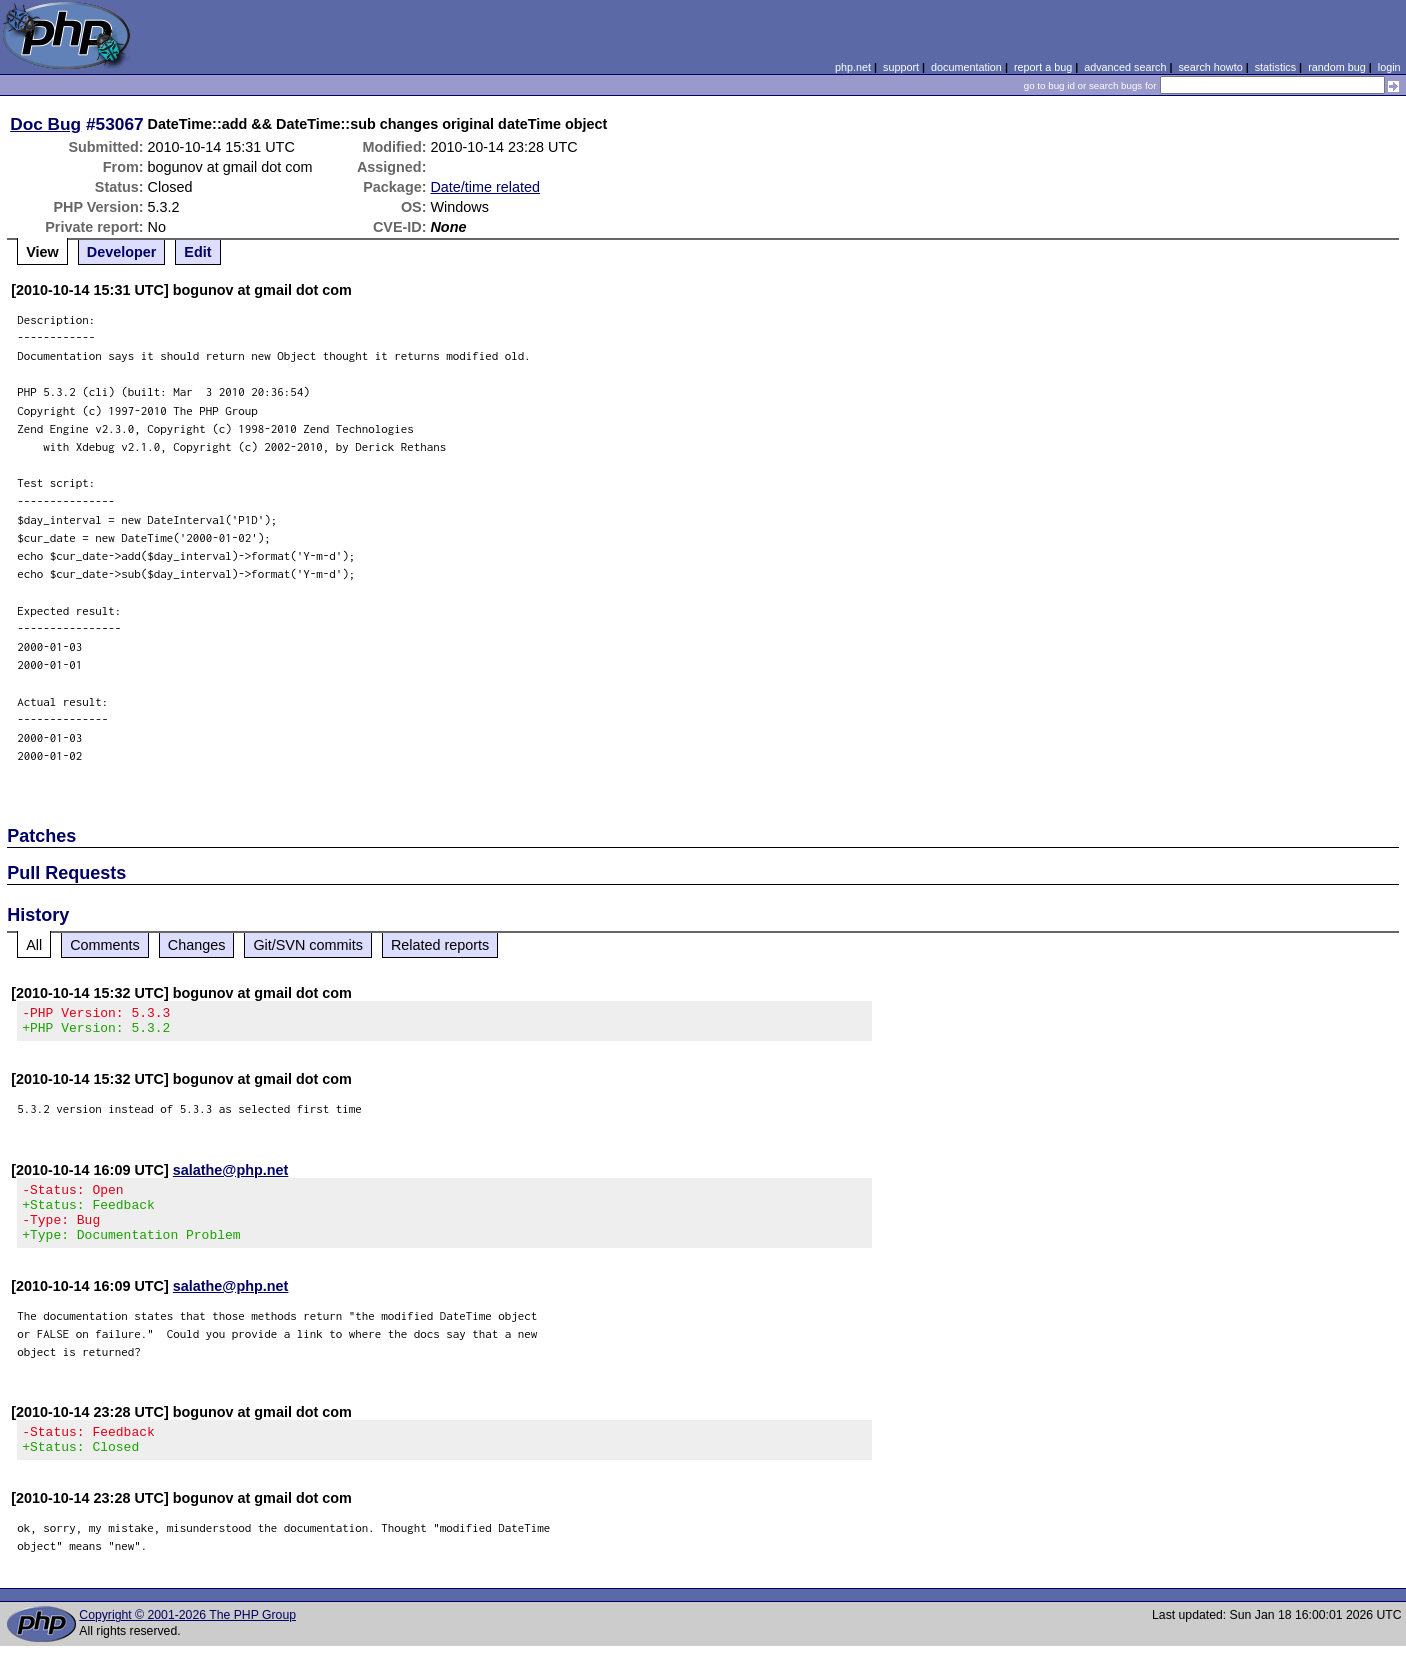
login (1389, 67)
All (34, 945)
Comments (105, 945)
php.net (853, 67)
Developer (122, 252)
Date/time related (485, 187)
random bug (1337, 67)
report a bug (1043, 67)
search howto (1210, 67)
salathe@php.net (231, 1176)
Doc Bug (45, 124)
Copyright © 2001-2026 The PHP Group (187, 1639)
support (901, 67)
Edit (197, 252)
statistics (1275, 67)
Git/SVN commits (308, 945)
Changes (197, 945)
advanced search (1125, 67)
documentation (966, 67)
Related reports (440, 945)
